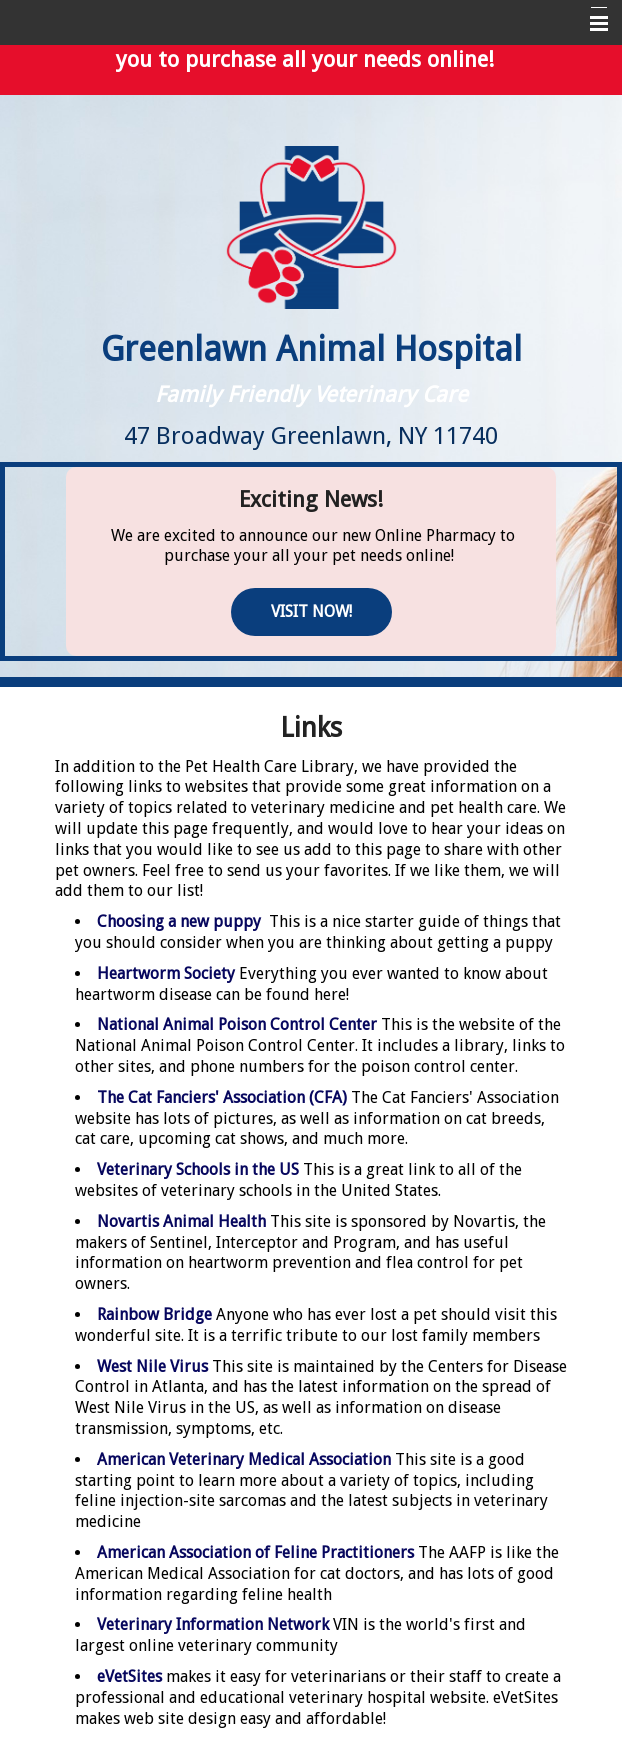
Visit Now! (311, 611)
